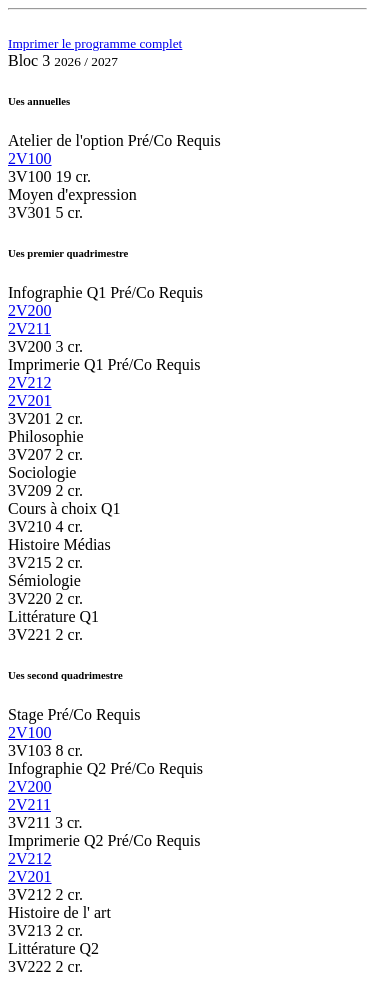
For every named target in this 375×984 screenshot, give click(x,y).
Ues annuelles (39, 101)
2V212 (30, 382)
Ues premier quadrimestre (68, 253)
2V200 (30, 310)
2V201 (30, 400)
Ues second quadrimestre (65, 675)
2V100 (30, 158)
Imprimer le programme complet (95, 43)
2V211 (29, 328)
